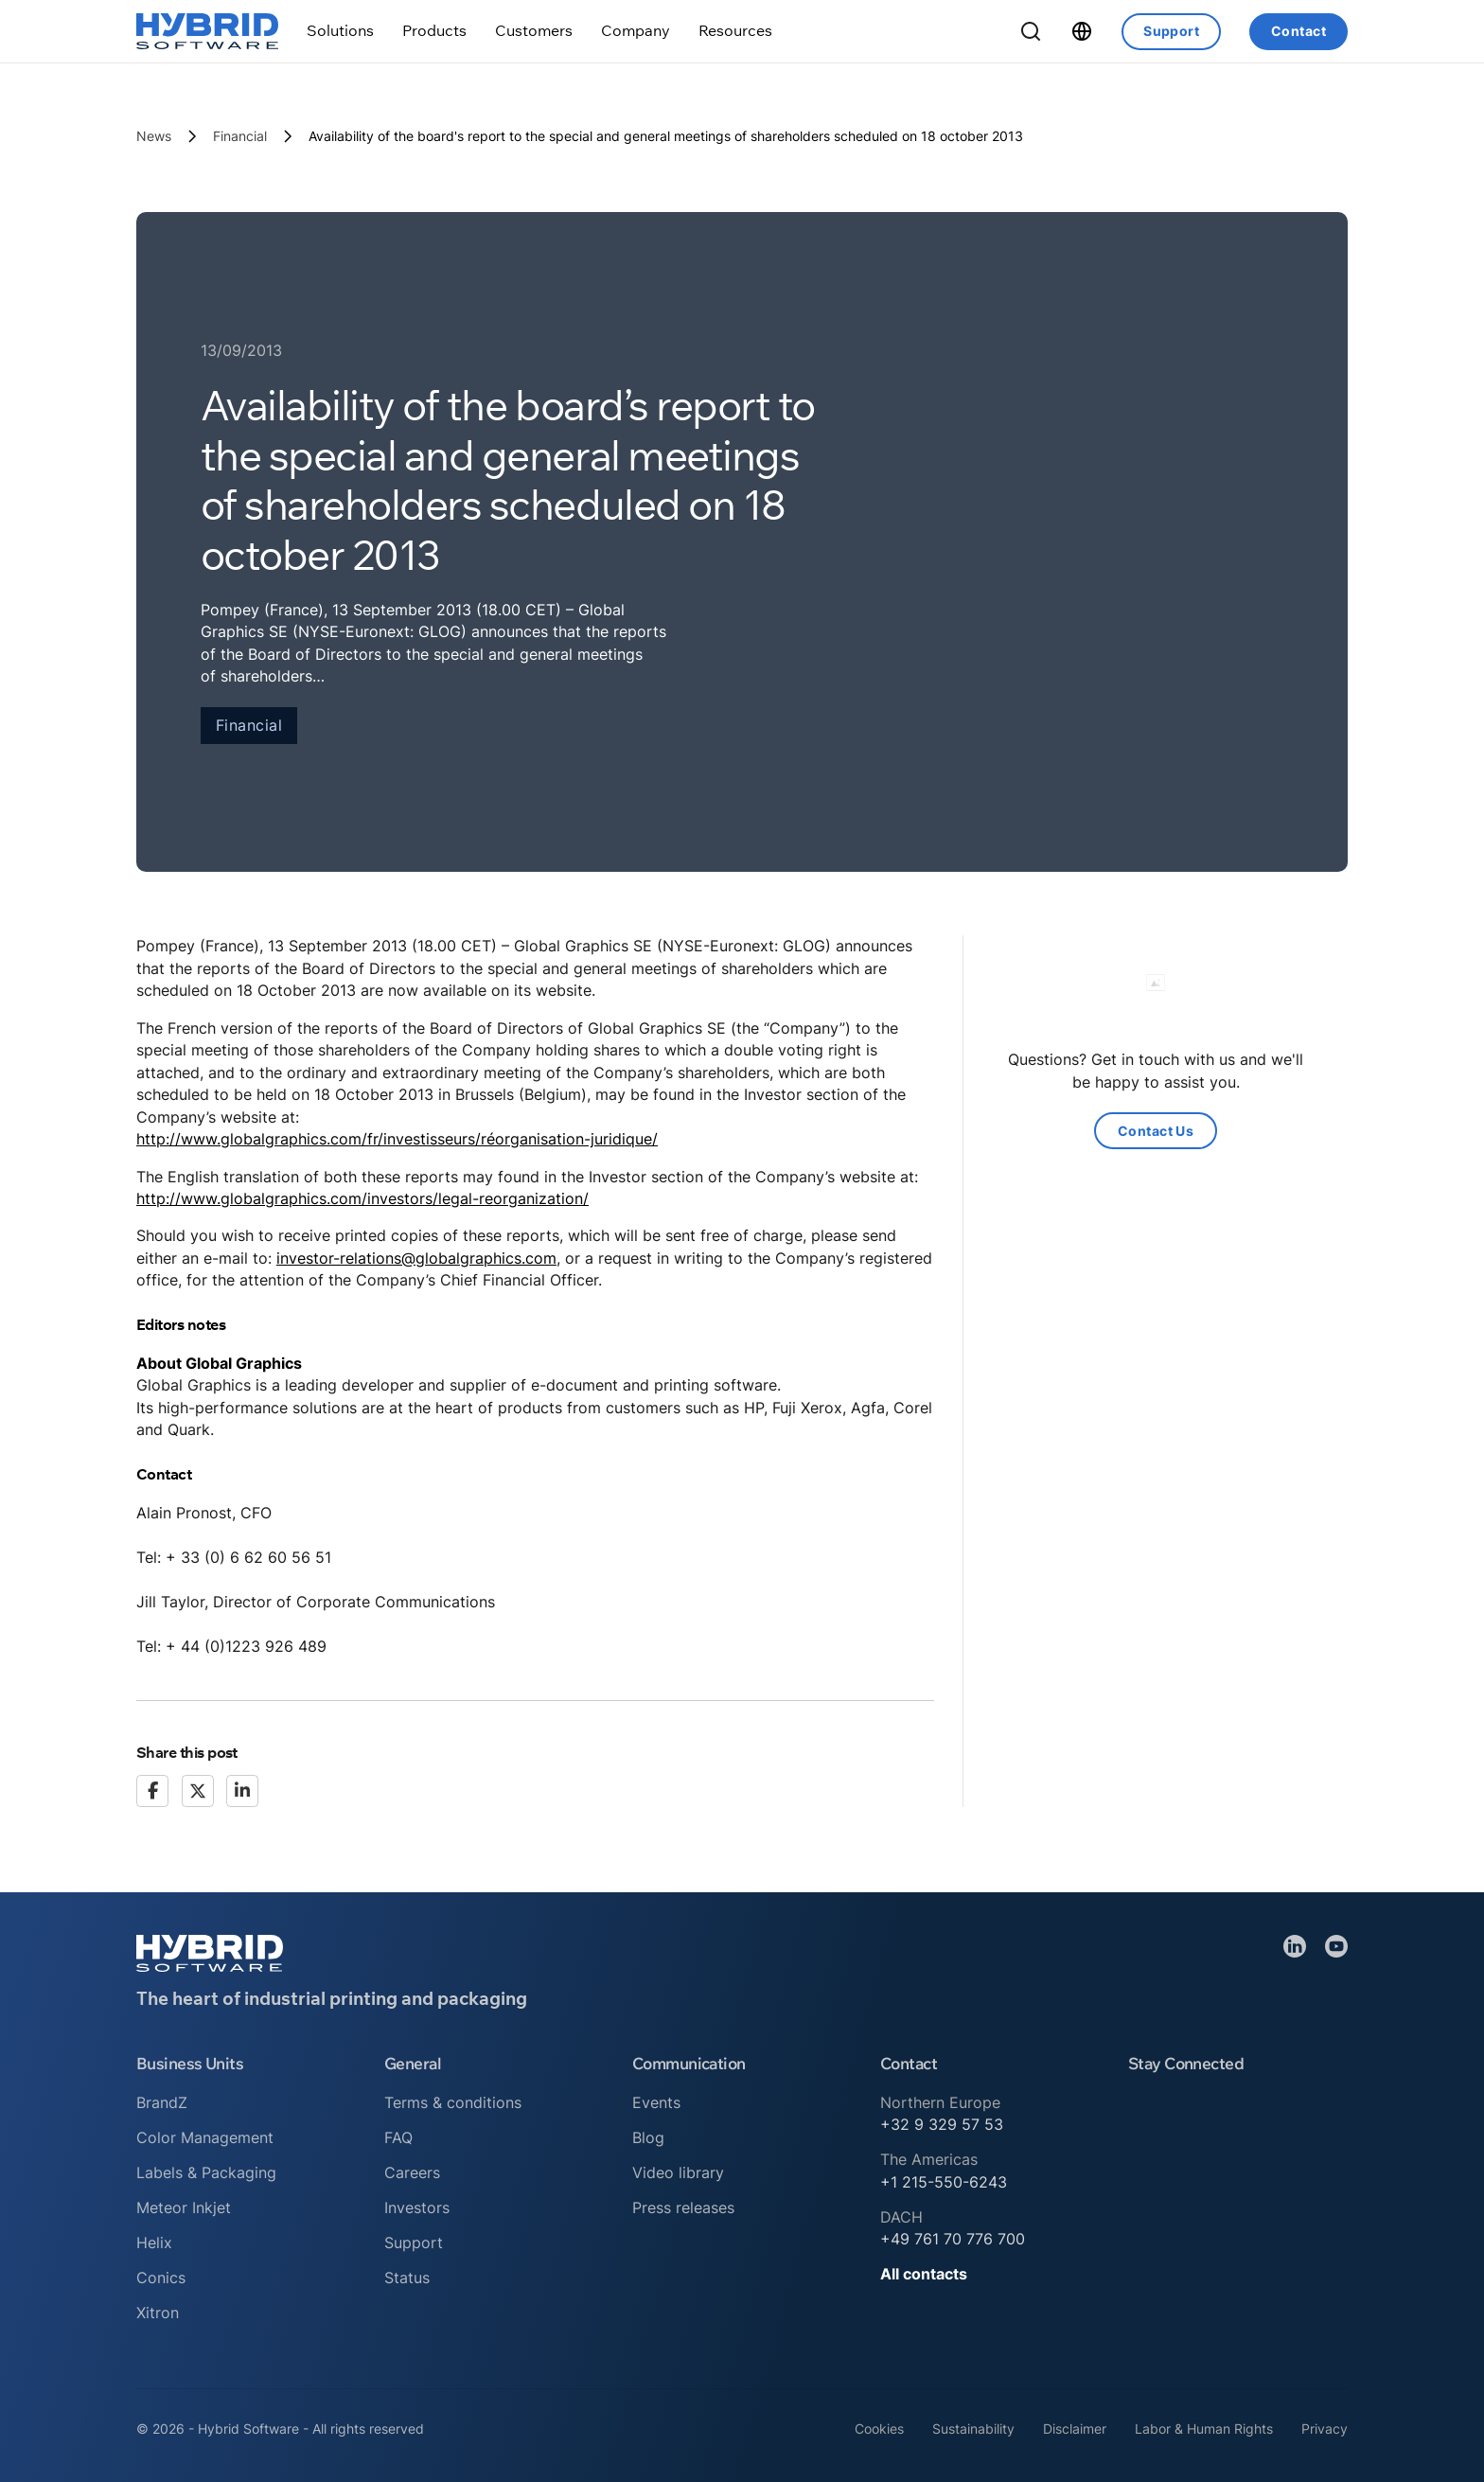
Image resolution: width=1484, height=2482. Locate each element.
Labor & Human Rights (1204, 2428)
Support (1171, 31)
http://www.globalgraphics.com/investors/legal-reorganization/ (362, 1198)
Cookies (879, 2428)
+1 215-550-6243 (943, 2181)
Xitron (157, 2312)
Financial (240, 136)
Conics (161, 2277)
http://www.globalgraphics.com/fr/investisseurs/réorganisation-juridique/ (397, 1138)
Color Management (205, 2137)
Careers (412, 2172)
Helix (154, 2242)
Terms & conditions (452, 2102)
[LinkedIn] (242, 1791)
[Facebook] (152, 1791)
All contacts (923, 2273)
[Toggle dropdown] (340, 31)
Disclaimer (1074, 2428)
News (153, 136)
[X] (198, 1791)
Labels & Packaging (206, 2172)
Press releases (683, 2207)
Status (407, 2277)
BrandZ (161, 2102)
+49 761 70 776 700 (952, 2238)
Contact (1298, 31)
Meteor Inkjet (183, 2207)
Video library (678, 2172)
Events (656, 2102)
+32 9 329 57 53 (941, 2124)
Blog (648, 2137)
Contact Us (1155, 1131)
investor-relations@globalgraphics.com (416, 1258)
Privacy (1324, 2428)
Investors (417, 2207)
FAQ (398, 2137)
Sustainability (973, 2428)
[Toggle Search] (1030, 31)
